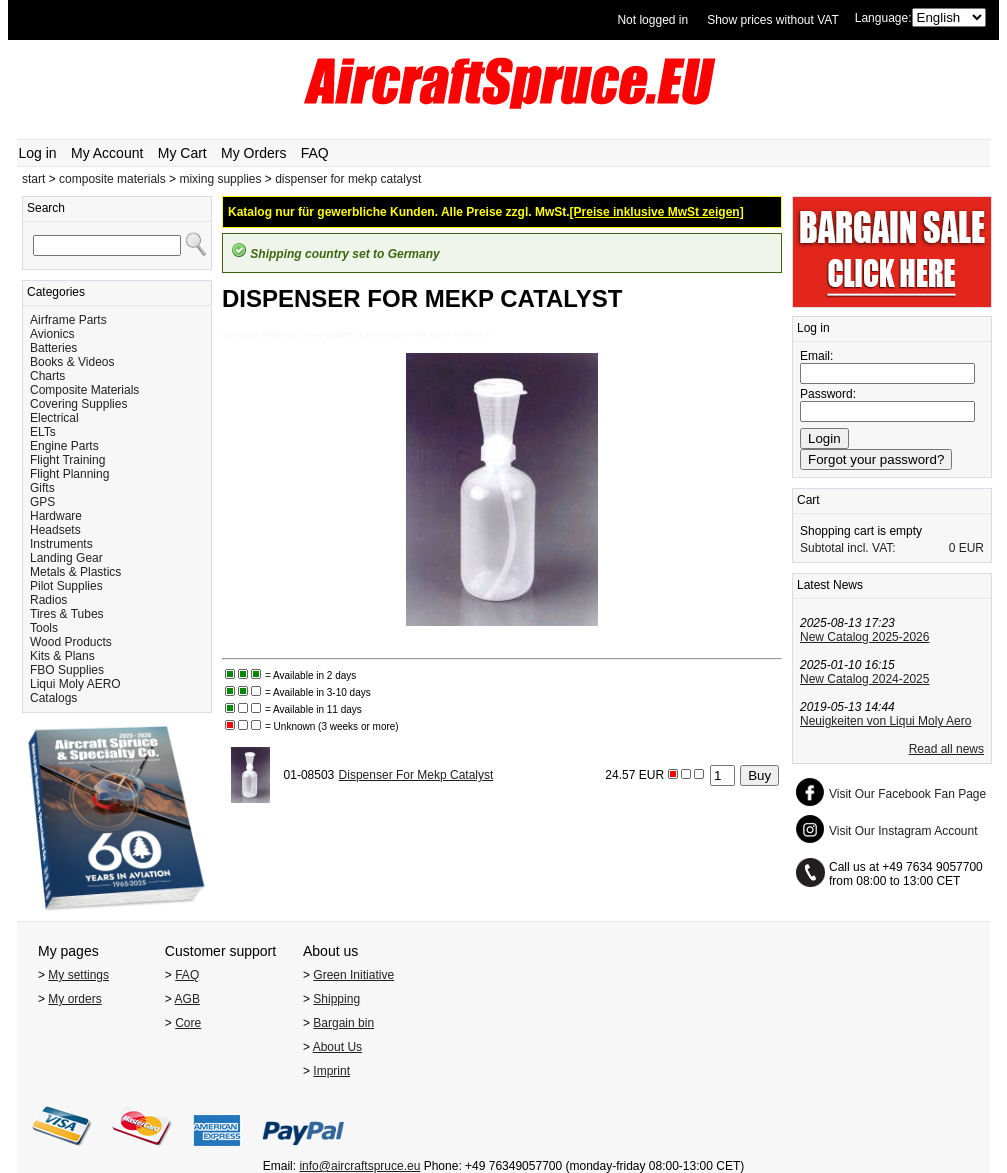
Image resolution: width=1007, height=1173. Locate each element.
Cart (808, 500)
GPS (42, 502)
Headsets (55, 530)
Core (188, 1023)
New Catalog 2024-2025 (864, 679)
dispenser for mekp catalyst (348, 179)
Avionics (52, 334)
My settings (78, 975)
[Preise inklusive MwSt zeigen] (657, 212)
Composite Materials (84, 390)
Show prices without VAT (773, 20)
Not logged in (652, 20)
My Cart (182, 153)
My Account (107, 153)
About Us (337, 1047)
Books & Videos (72, 362)
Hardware (56, 516)
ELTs (43, 432)
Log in (38, 153)
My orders (74, 999)
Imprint (331, 1071)
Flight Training (67, 460)
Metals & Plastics (75, 572)
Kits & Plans (62, 656)
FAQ (315, 153)
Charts (47, 376)
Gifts (42, 488)
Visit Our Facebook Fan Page (907, 794)
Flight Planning (69, 474)
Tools (44, 628)
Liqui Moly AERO (75, 684)
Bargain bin (343, 1023)
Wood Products (71, 642)
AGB (187, 999)
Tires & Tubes (67, 614)
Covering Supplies (78, 404)
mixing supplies (220, 179)
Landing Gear (66, 558)
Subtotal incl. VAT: (848, 548)
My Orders (253, 153)
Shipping (336, 999)
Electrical (54, 418)
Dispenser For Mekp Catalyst (416, 775)
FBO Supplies (67, 670)
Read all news (946, 749)
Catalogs (53, 698)
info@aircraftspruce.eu (359, 1166)
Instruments (61, 544)
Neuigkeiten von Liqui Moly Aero (885, 721)
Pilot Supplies (66, 586)
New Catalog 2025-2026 (864, 637)
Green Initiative (353, 975)
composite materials (112, 179)
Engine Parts (64, 446)
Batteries (53, 348)
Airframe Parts (68, 320)
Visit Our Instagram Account (903, 831)
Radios (48, 600)
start (33, 179)
